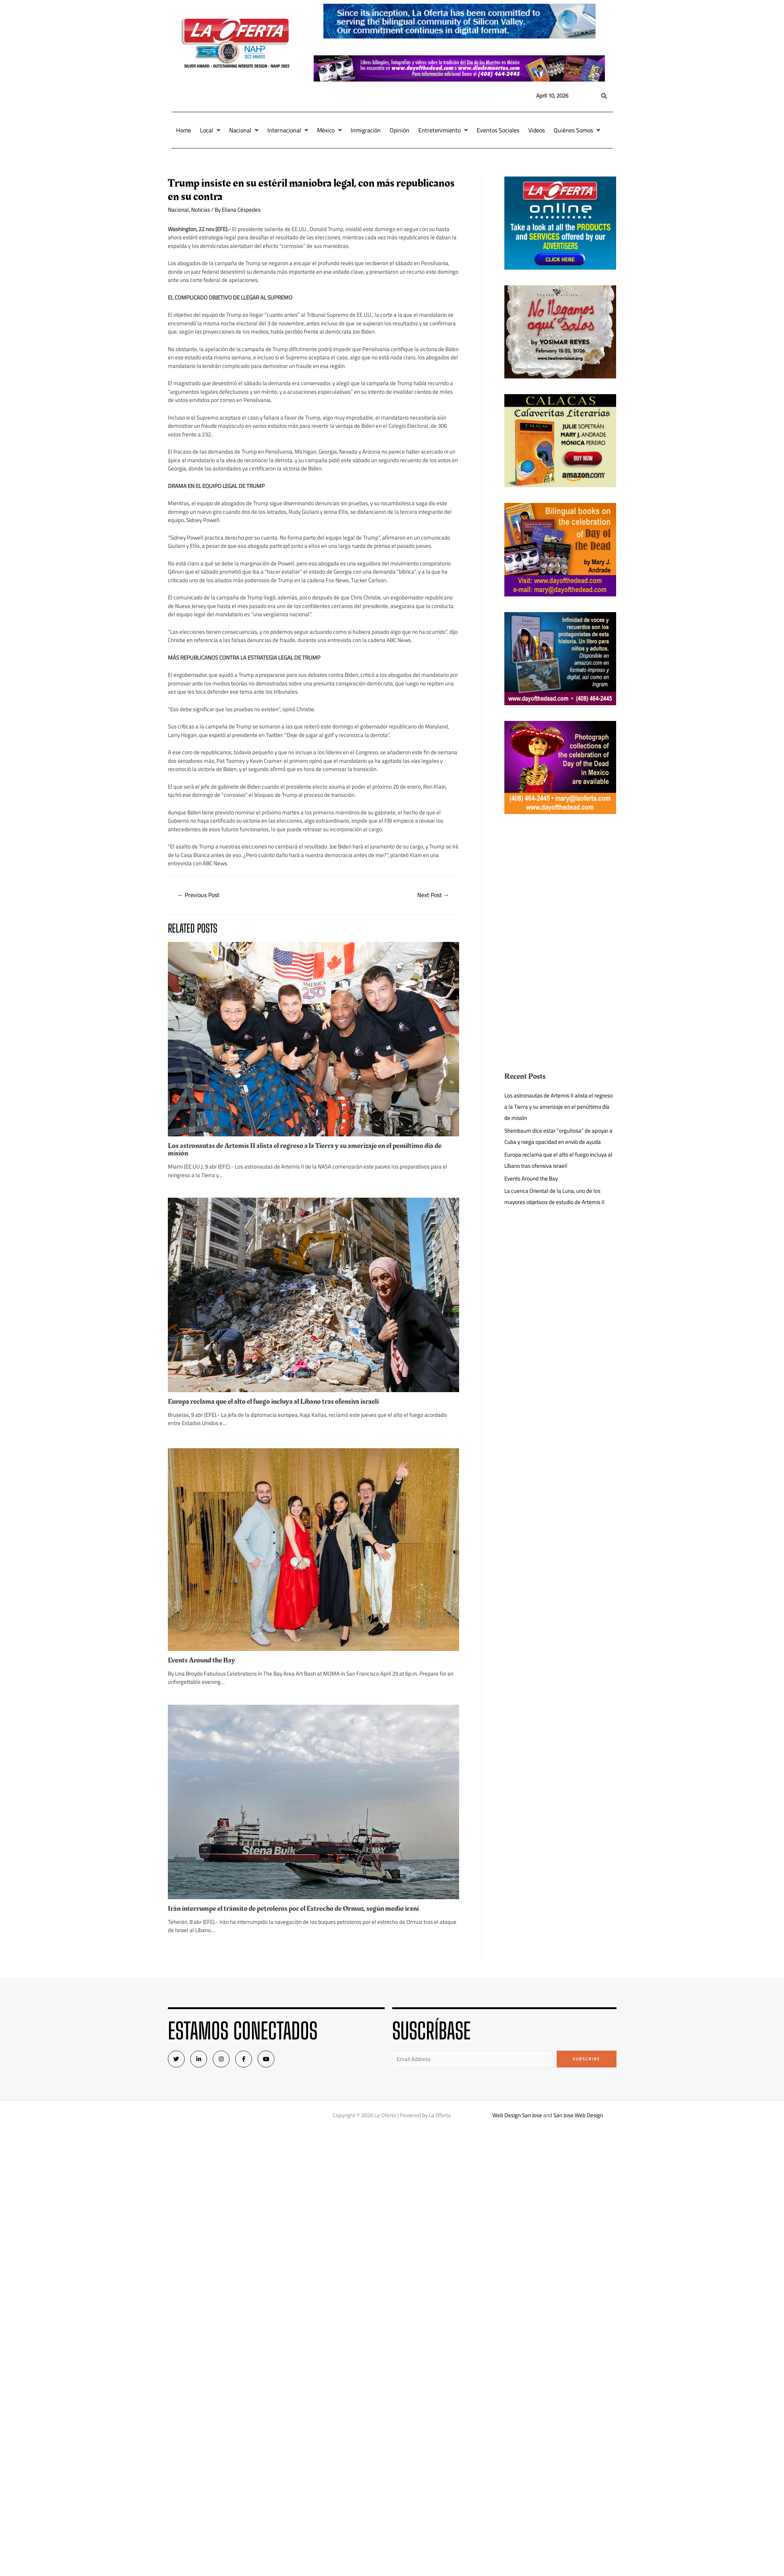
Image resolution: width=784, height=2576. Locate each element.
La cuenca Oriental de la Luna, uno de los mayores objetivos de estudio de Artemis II (554, 1196)
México (329, 130)
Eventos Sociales (498, 130)
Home (183, 130)
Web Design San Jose (517, 2115)
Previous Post (198, 894)
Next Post (433, 894)
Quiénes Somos (577, 130)
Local (210, 130)
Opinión (399, 130)
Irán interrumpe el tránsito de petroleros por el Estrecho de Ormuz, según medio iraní (293, 1908)
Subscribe (586, 2059)
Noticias (200, 209)
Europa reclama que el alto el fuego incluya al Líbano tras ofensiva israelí (273, 1401)
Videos (536, 130)
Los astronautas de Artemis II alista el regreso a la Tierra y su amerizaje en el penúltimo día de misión (305, 1149)
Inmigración (366, 130)
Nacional (243, 130)
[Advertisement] (560, 882)
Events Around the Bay (201, 1660)
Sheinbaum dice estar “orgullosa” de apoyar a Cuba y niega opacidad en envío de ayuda (558, 1136)
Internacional (287, 130)
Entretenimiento (443, 130)
